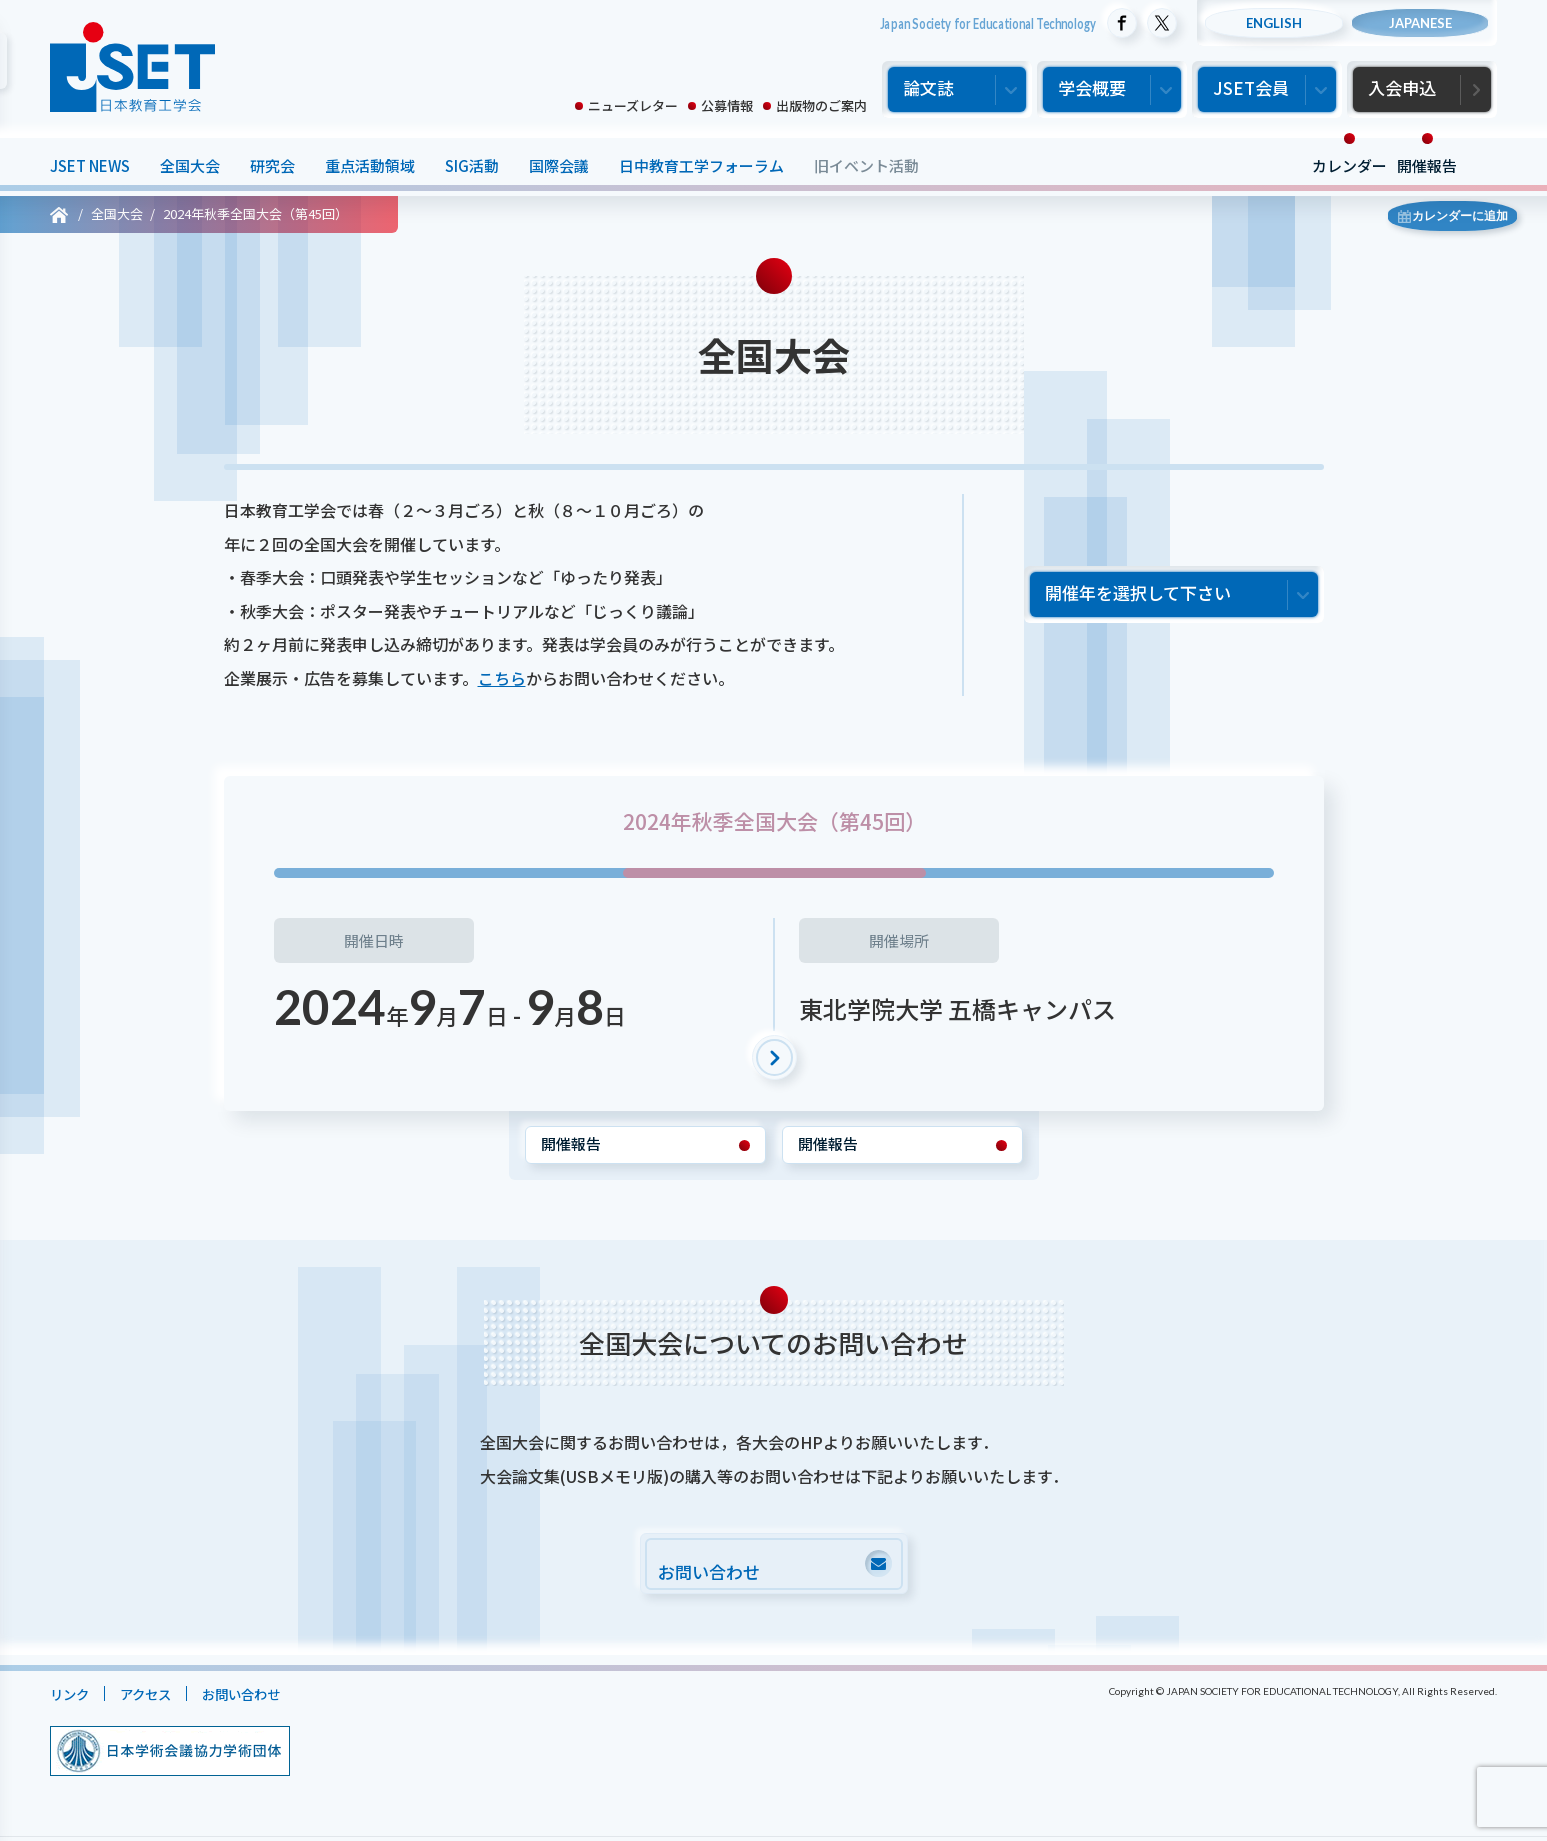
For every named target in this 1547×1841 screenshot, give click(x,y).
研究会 (272, 165)
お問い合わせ (261, 1698)
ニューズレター (633, 105)
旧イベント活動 (866, 165)
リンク (72, 1698)
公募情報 (727, 105)
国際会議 (559, 165)
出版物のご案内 (821, 105)
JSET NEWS (90, 165)
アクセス (155, 1698)
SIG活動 (472, 165)
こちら (502, 678)
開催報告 (1427, 165)
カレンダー (1349, 165)
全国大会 (190, 165)
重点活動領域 (370, 165)
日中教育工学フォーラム (701, 165)
